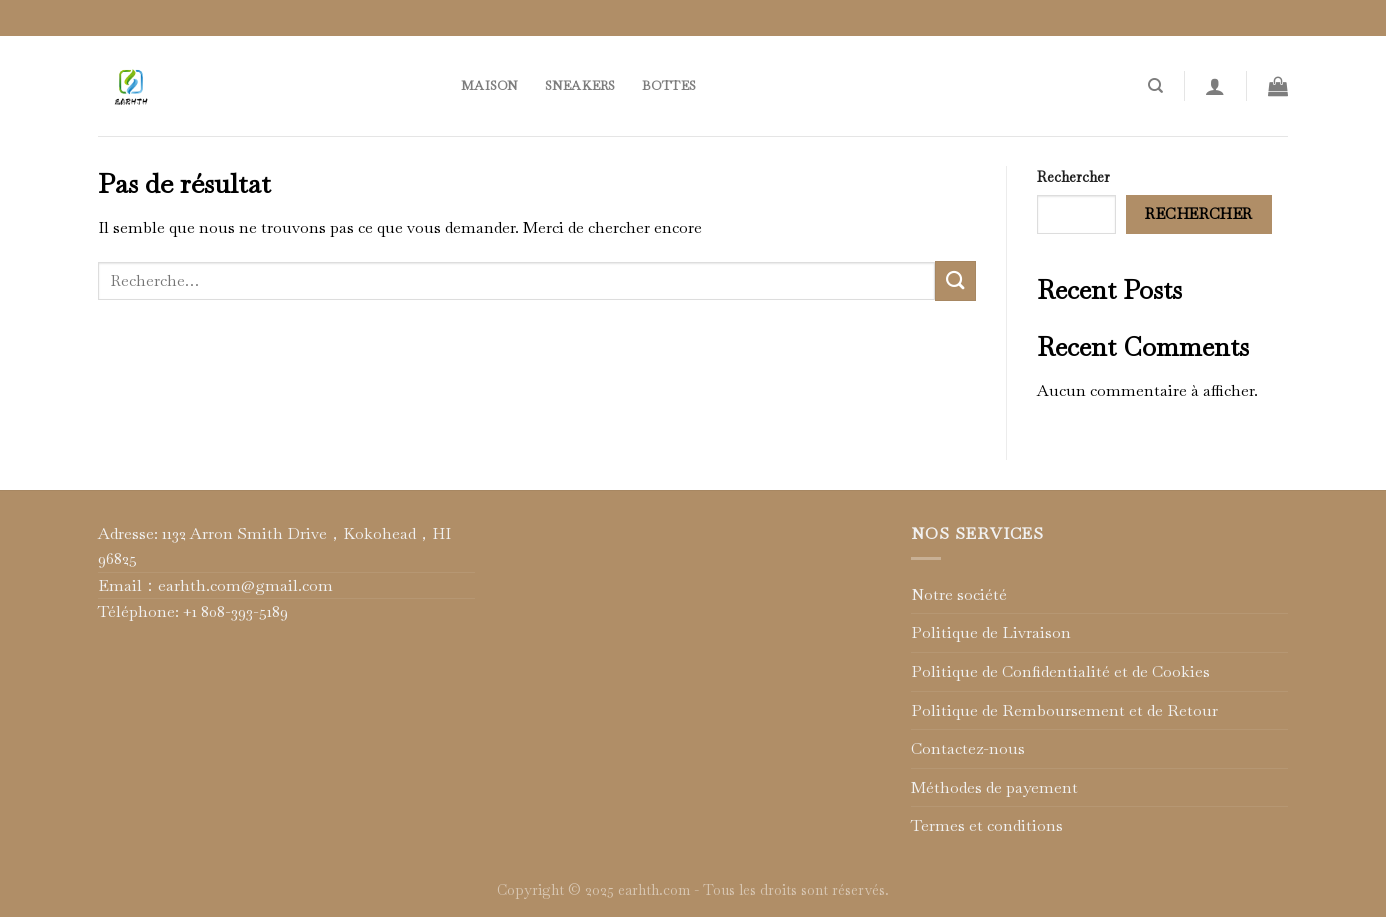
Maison (490, 85)
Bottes (669, 85)
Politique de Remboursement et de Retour (1064, 710)
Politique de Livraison (991, 632)
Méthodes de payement (994, 787)
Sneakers (580, 85)
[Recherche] (1155, 86)
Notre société (959, 594)
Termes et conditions (987, 825)
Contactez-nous (968, 748)
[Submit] (955, 280)
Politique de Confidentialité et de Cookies (1060, 671)
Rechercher (1073, 177)
